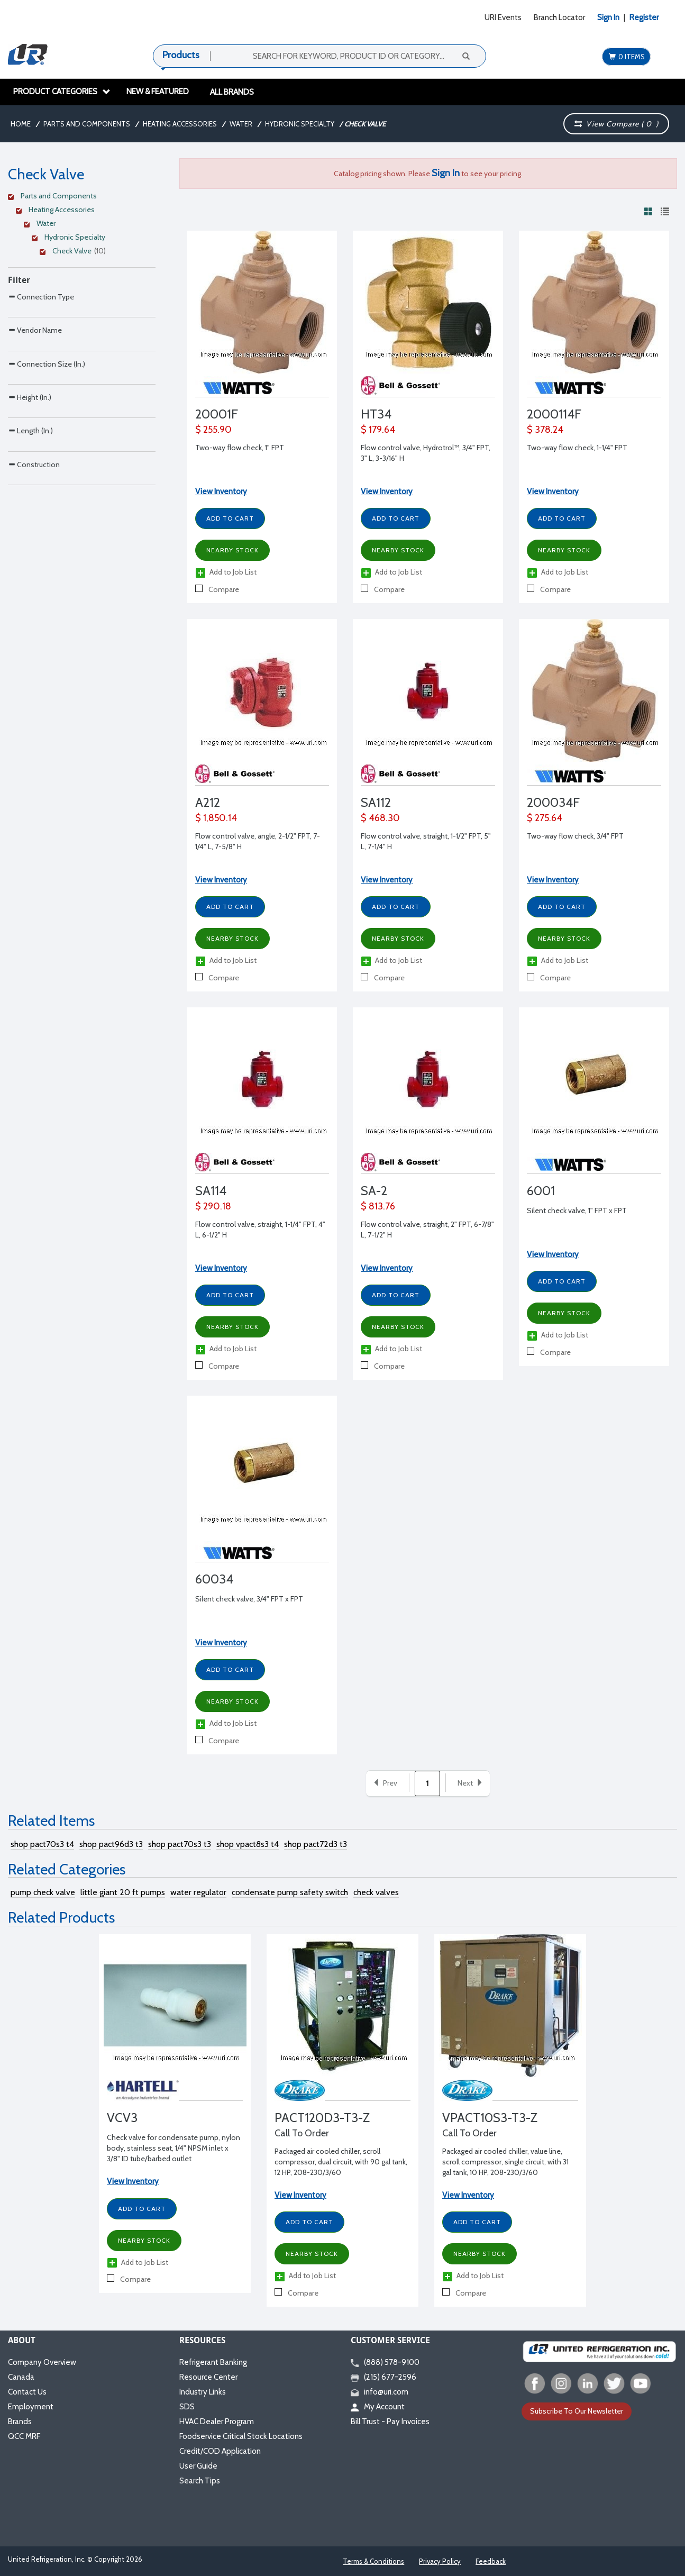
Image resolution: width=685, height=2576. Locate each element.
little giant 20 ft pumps (122, 1892)
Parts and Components (86, 124)
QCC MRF (24, 2436)
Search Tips (199, 2481)
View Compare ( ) (616, 124)
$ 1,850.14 (216, 818)
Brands (20, 2421)
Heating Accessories (180, 124)
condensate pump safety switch (290, 1892)
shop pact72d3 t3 (315, 1844)
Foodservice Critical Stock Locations (241, 2436)
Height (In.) (29, 463)
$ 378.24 (545, 429)
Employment (30, 2406)
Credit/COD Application (220, 2451)
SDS (187, 2406)
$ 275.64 (544, 818)
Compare (217, 589)
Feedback (491, 2561)
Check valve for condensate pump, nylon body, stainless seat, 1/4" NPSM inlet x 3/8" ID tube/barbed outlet (173, 2148)
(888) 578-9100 (385, 2362)
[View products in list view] (665, 211)
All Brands (232, 92)
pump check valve (43, 1892)
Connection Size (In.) (46, 408)
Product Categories (62, 91)
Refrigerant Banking (213, 2362)
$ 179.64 (378, 429)
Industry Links (202, 2392)
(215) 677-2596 (383, 2377)
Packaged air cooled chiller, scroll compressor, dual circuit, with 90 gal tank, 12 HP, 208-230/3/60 (341, 2161)
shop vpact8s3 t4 (247, 1844)
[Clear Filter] (80, 197)
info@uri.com (379, 2392)
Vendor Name (35, 352)
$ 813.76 (378, 1206)
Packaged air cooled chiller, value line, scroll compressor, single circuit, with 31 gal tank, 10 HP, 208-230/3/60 (505, 2161)
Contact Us (27, 2392)
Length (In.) (30, 519)
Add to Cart (230, 518)
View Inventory (221, 491)
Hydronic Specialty (299, 124)
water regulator (198, 1892)
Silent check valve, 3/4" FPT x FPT (249, 1599)
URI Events (503, 17)
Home (21, 124)
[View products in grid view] (648, 211)
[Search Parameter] (82, 320)
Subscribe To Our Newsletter (576, 2411)
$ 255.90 (213, 429)
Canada (21, 2377)
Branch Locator (559, 17)
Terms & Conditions (373, 2561)
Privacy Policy (440, 2561)
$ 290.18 (213, 1206)
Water (241, 124)
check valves (376, 1892)
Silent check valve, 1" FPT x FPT (577, 1210)
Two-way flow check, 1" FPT (239, 447)
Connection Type (41, 296)
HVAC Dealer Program (216, 2421)
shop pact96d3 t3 (111, 1844)
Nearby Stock (232, 550)
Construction (34, 575)
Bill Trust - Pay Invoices (390, 2421)
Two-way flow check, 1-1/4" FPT (577, 447)
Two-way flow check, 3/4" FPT (575, 836)
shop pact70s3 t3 (179, 1844)
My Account (378, 2406)
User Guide (198, 2466)
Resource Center (208, 2377)
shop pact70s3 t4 (42, 1844)
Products (180, 55)
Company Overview (42, 2362)
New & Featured (157, 91)
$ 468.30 (380, 818)
